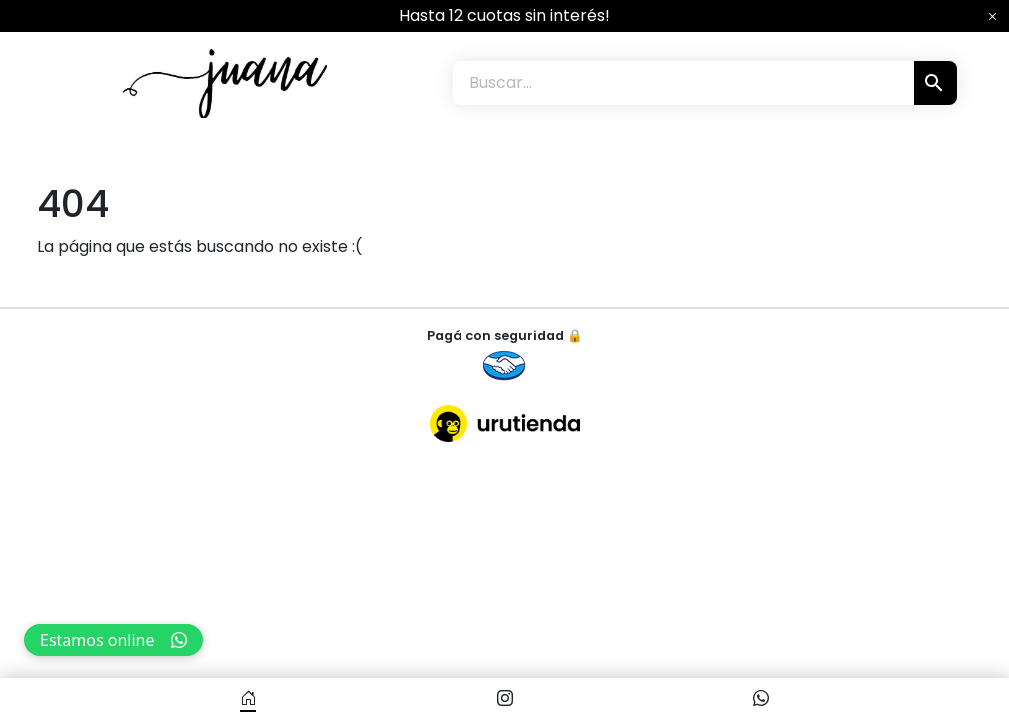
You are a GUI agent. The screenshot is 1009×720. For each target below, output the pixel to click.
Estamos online (113, 640)
